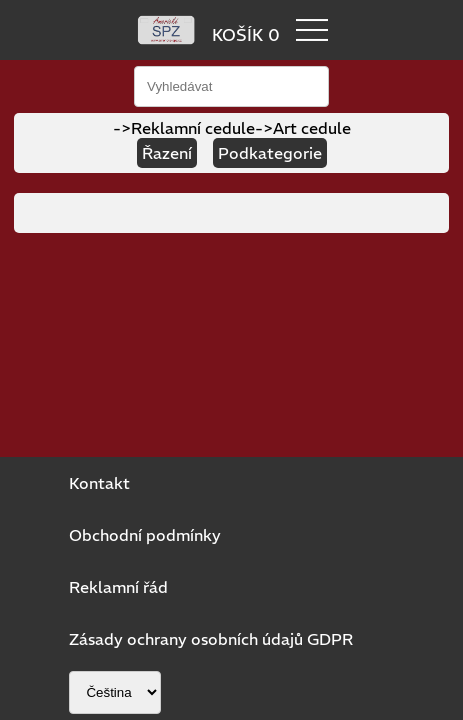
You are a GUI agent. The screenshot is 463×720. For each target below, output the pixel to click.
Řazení (167, 153)
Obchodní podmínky (145, 535)
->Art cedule (303, 128)
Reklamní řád (118, 587)
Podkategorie (270, 153)
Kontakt (99, 483)
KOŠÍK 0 (246, 35)
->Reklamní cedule (184, 128)
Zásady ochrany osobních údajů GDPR (211, 639)
